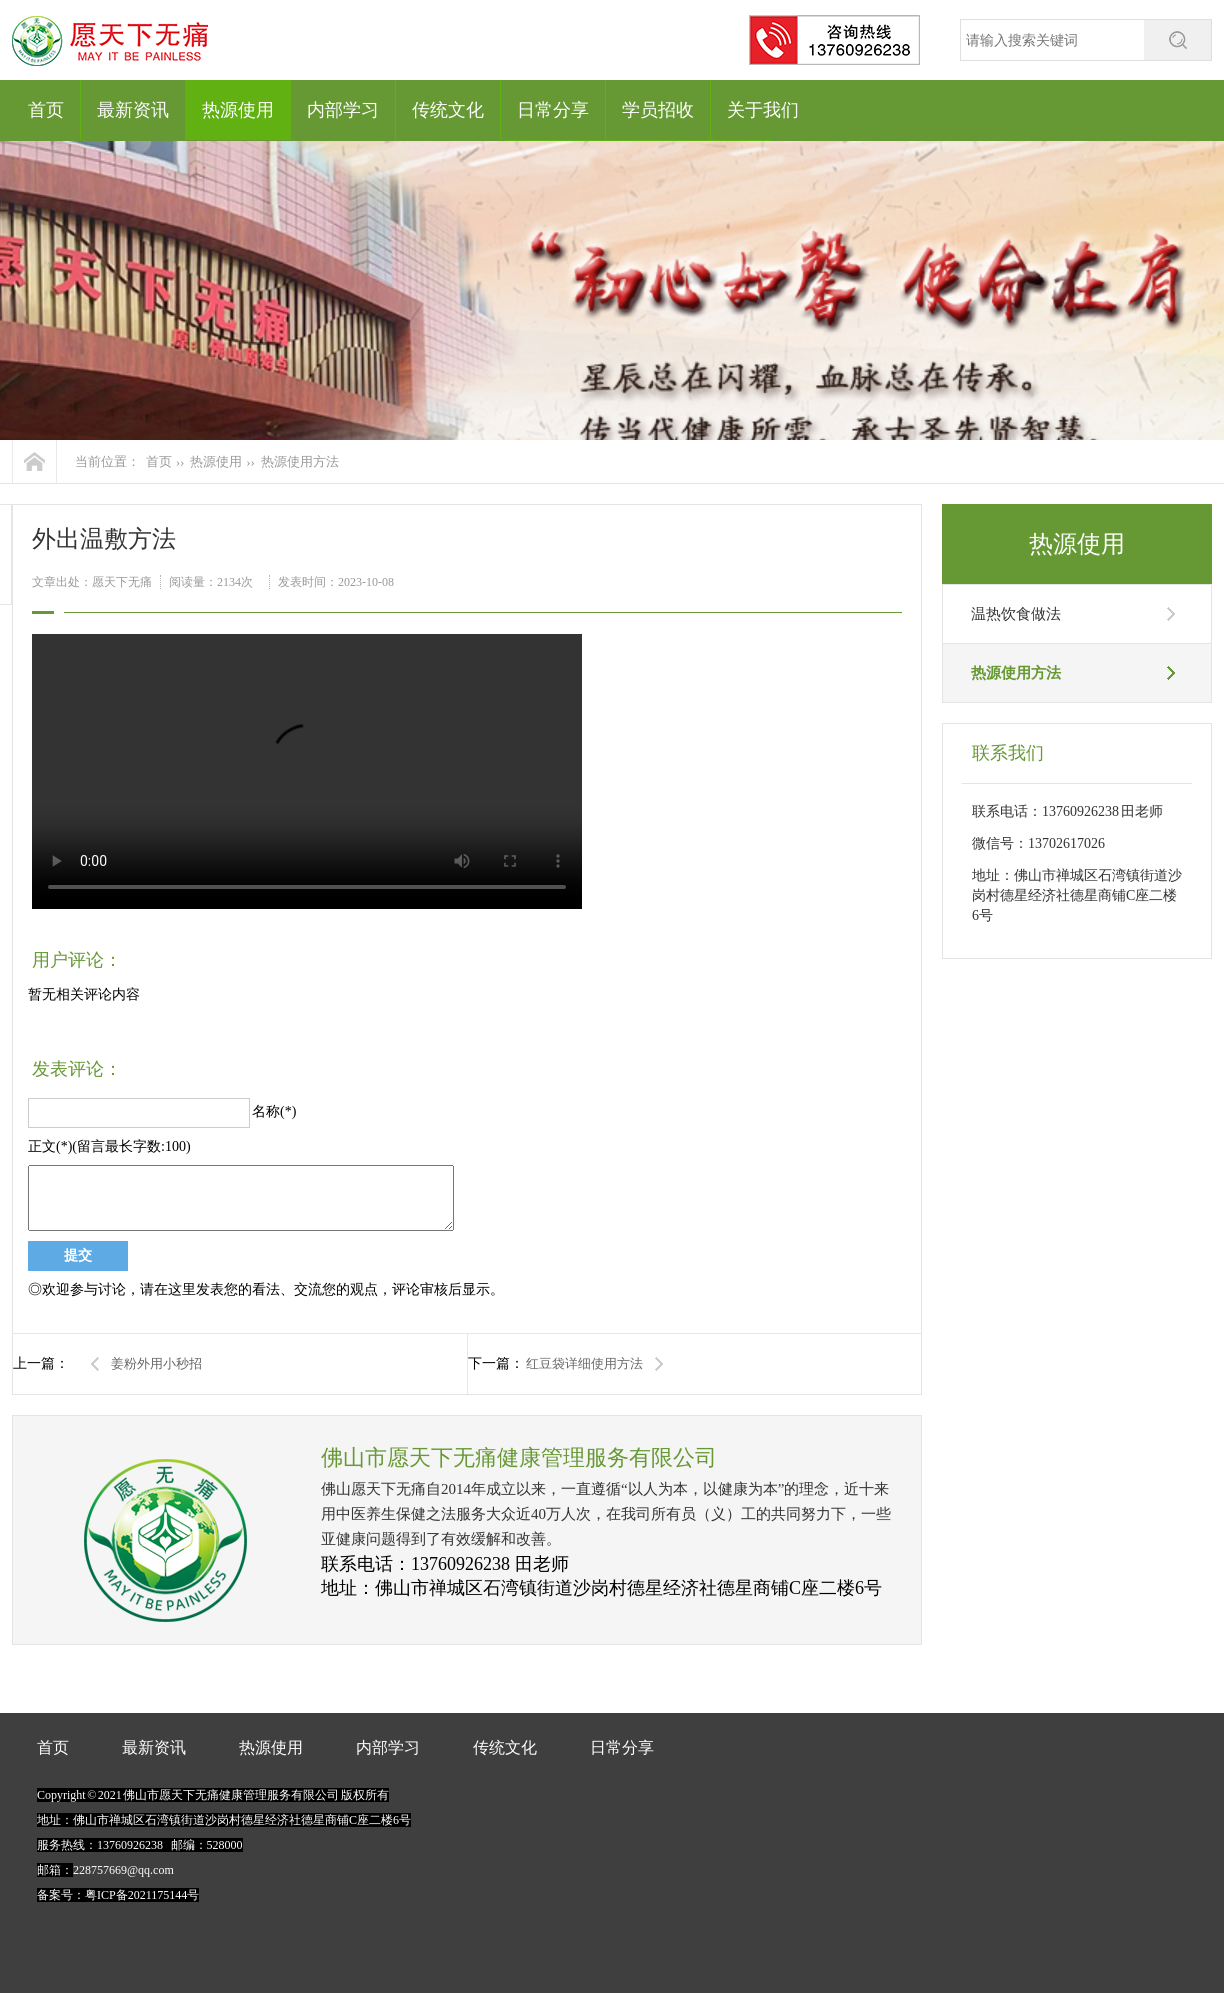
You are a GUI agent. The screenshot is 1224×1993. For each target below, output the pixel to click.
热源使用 (238, 110)
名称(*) (274, 1111)
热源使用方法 (300, 461)
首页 (46, 110)
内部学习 (343, 110)
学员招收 (658, 110)
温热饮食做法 (1016, 614)
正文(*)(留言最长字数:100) (109, 1146)
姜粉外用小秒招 (156, 1363)
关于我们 (763, 110)
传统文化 (448, 110)
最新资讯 (133, 110)
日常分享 (553, 110)
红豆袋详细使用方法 (584, 1363)
